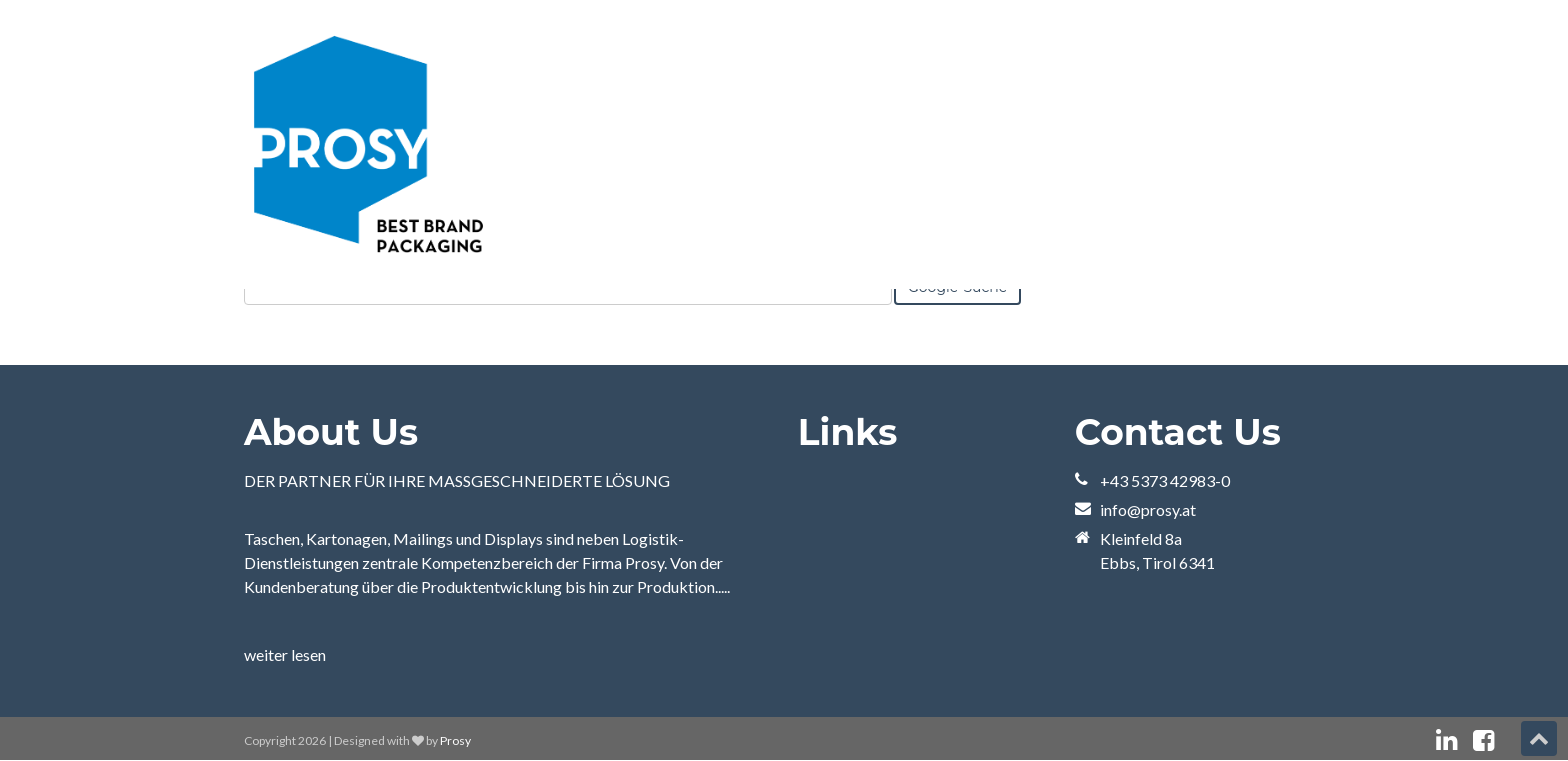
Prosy (455, 740)
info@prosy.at (1148, 509)
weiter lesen (285, 654)
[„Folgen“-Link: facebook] (1483, 740)
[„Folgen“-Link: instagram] (1510, 740)
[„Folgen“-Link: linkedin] (1446, 740)
